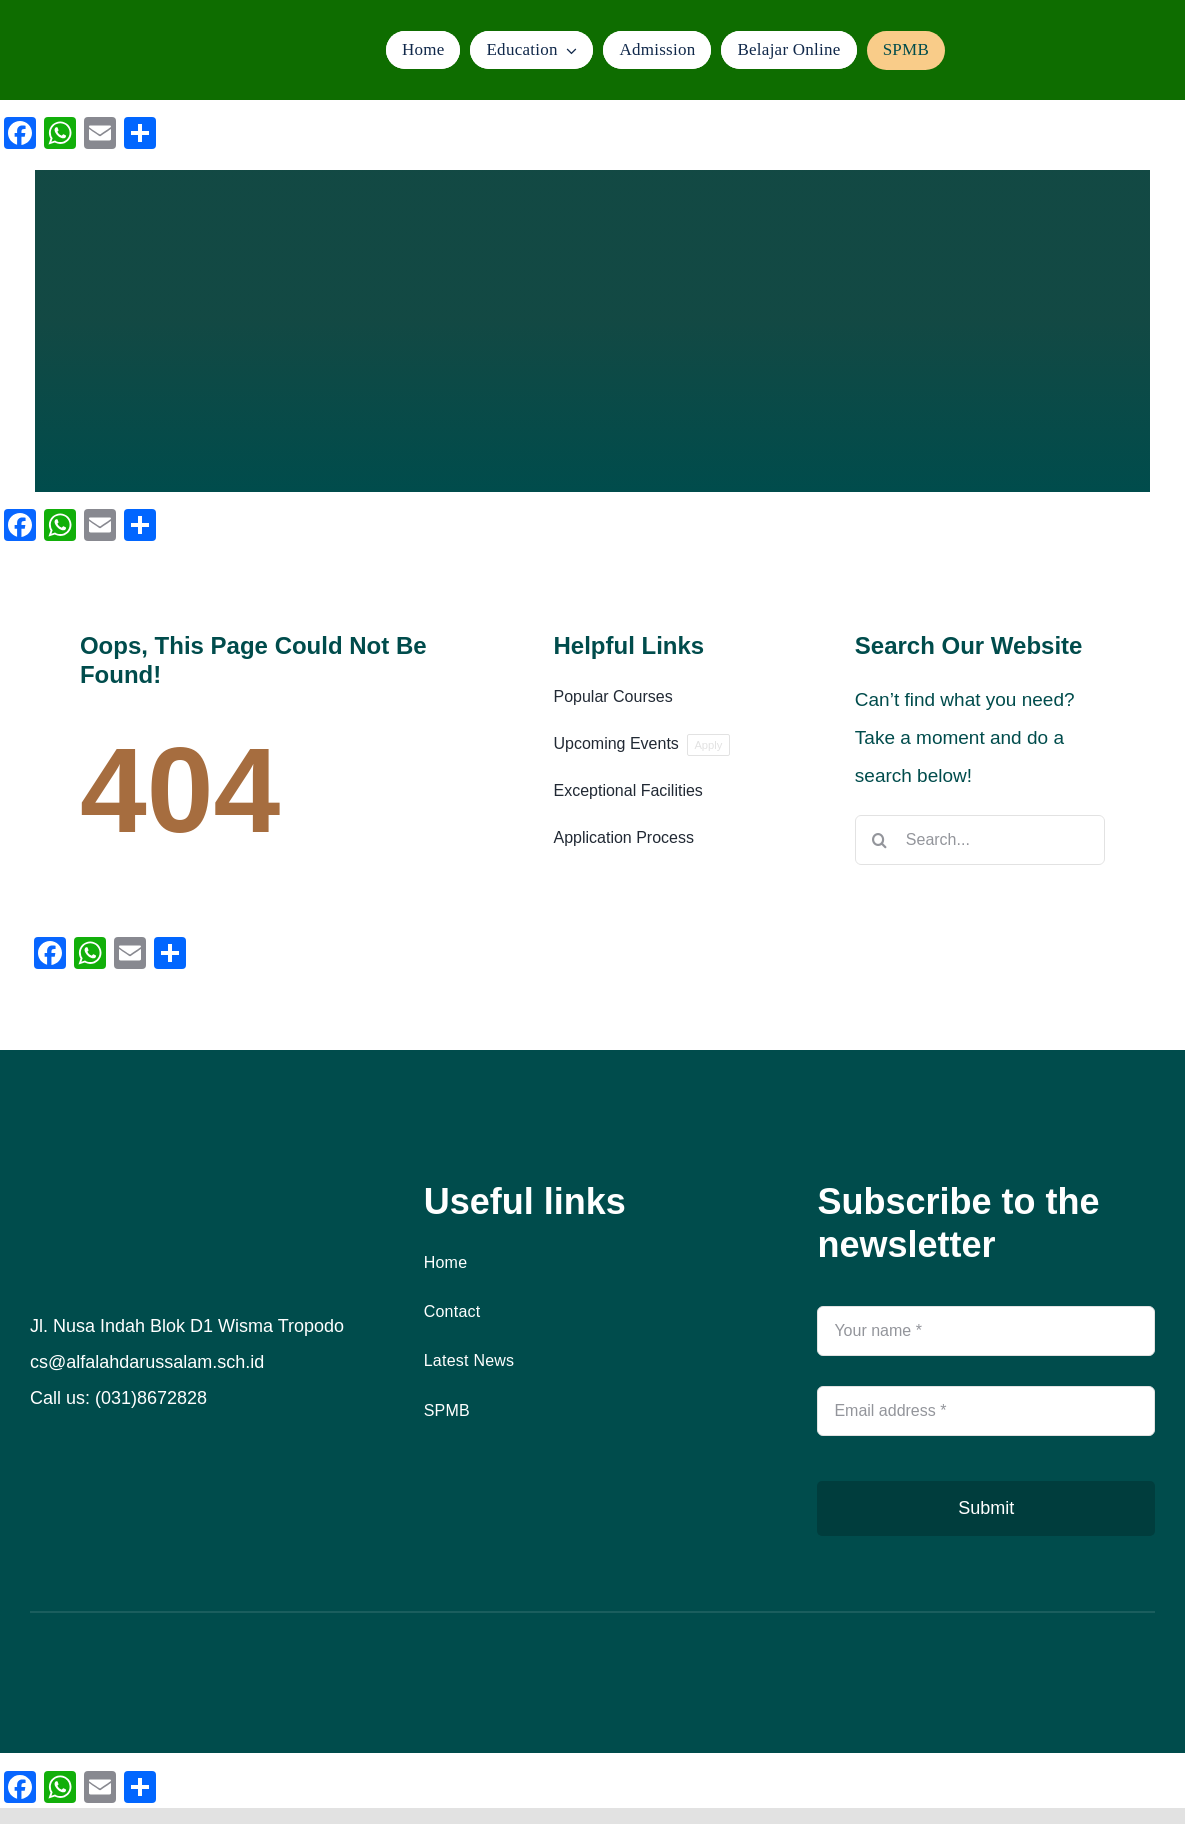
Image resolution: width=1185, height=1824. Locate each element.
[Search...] (980, 840)
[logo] (119, 34)
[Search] (880, 840)
